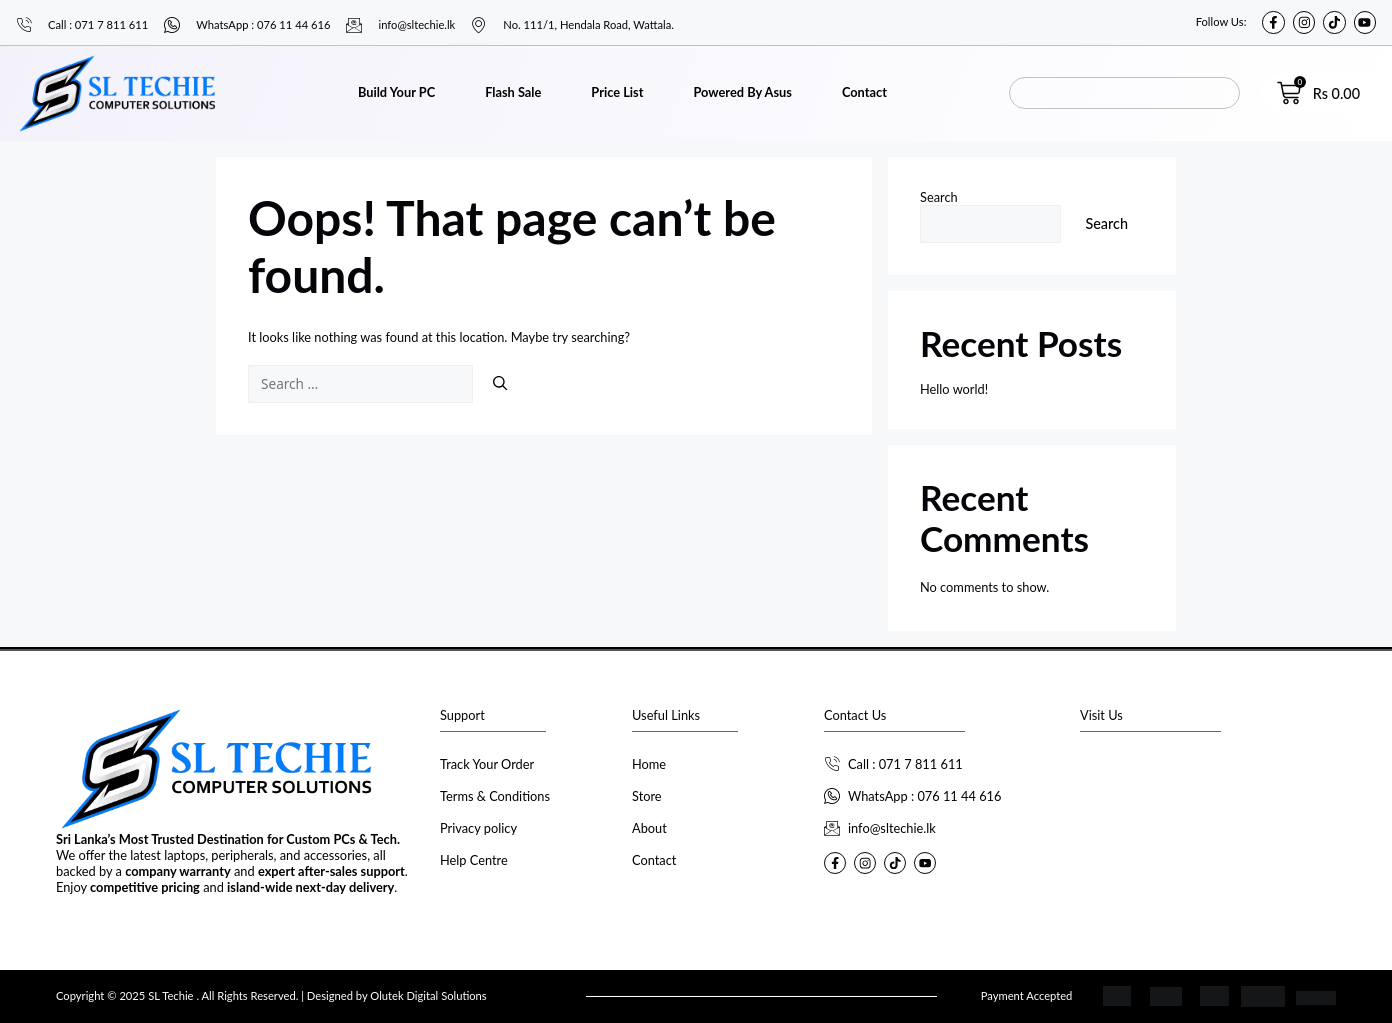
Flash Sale (513, 92)
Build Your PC (396, 92)
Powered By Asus (742, 92)
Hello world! (954, 389)
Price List (617, 92)
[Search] (500, 383)
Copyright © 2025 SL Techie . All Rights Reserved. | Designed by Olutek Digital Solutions (271, 995)
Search (939, 197)
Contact (864, 92)
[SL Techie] (1208, 825)
